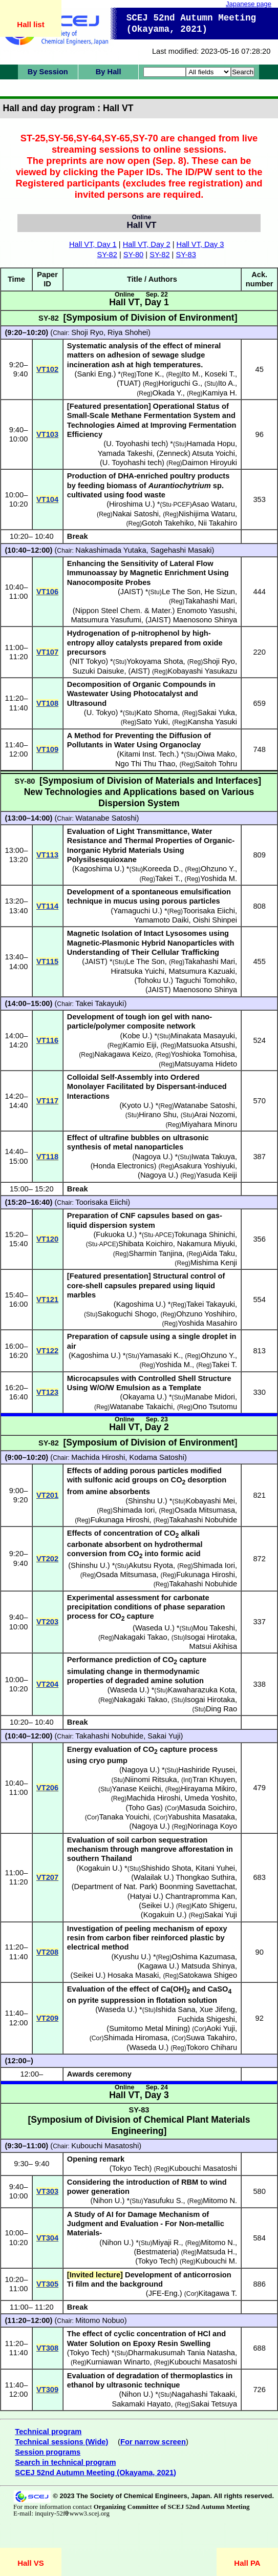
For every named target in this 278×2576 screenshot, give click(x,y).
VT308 (47, 2348)
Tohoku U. (153, 980)
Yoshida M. (218, 878)
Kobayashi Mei (210, 1501)
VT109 (47, 749)
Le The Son (181, 592)
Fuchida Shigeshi (206, 2019)
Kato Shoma (157, 712)
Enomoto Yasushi (206, 610)
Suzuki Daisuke (98, 671)
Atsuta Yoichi (213, 453)
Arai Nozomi (214, 1115)
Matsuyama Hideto (206, 1064)
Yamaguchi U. (136, 911)
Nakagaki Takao (140, 1637)
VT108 (47, 703)
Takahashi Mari (209, 601)
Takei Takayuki (99, 1003)
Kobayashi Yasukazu (203, 671)
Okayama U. (143, 1397)
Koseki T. (220, 374)
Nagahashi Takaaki (203, 2394)
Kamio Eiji (139, 1045)
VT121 (47, 1299)
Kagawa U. (158, 1966)
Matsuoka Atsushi (205, 1045)
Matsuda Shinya (208, 1966)
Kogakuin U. (99, 1868)
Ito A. (226, 383)
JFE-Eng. (164, 2293)
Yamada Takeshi (125, 453)
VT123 (47, 1392)
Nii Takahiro (217, 523)
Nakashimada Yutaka (110, 550)
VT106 (47, 592)
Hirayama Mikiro (208, 1789)
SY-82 (107, 254)
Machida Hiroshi (98, 1457)
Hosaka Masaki (133, 1975)
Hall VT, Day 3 (200, 244)
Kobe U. (135, 1036)
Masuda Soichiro (207, 1808)
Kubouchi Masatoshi (105, 2146)
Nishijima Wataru (207, 514)
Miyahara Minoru (209, 1124)
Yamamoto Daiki (161, 920)
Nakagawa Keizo (123, 1054)
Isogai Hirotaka (210, 1637)
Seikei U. (156, 1905)
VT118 (47, 1157)
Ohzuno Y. (218, 869)
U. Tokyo (101, 712)
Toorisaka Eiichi (209, 911)
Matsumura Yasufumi (106, 620)
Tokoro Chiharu (211, 2047)
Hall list (30, 24)
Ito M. (191, 374)
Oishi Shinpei (215, 920)
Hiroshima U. (131, 504)
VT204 (47, 1684)
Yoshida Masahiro (207, 1323)
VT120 (47, 1239)
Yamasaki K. (160, 1355)
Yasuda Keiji (216, 1175)
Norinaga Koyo (212, 1826)
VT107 (47, 652)
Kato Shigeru (213, 1905)
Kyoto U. (136, 1105)
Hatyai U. (145, 1896)
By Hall (108, 72)
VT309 (47, 2389)
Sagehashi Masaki (181, 550)
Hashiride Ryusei (206, 1770)
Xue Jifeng (217, 2009)
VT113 (47, 855)
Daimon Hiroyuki (210, 462)
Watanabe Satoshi (105, 818)
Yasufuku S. (163, 2200)
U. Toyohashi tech (135, 443)
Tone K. (149, 374)
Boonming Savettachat (197, 1886)
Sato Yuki (152, 722)
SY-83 (186, 254)
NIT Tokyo (88, 661)
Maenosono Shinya (205, 620)
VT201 (47, 1495)
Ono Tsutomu (215, 1406)
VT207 (47, 1877)
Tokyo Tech (156, 2261)
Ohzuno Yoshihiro (205, 1314)
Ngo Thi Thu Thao (145, 764)
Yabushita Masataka (201, 1817)
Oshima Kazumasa (203, 1957)
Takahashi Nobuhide (203, 1520)
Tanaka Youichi (124, 1817)
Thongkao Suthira (205, 1877)
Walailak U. (153, 1877)
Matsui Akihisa (213, 1646)
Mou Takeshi (214, 1628)
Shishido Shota (166, 1868)
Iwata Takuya (213, 1157)
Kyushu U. (131, 1957)
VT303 (47, 2191)
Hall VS (30, 2563)
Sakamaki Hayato (141, 2404)
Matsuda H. (216, 2252)
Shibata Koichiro (145, 1244)
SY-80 (133, 254)
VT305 (47, 2284)
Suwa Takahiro (210, 2038)
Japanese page (248, 4)
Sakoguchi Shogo (127, 1314)
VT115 (47, 961)
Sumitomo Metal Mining (148, 2028)
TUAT (128, 383)
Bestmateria (156, 2252)
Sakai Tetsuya (213, 2404)
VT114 (47, 906)
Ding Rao (221, 1709)
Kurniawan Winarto (118, 2362)
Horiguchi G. (179, 383)
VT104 (47, 499)
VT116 (47, 1040)
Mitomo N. (220, 2200)
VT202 (47, 1559)
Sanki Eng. (95, 374)
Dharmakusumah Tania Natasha (181, 2353)
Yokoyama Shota (154, 661)
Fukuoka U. (115, 1234)
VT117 (47, 1101)
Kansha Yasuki (212, 722)
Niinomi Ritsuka (151, 1779)
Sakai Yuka (216, 712)
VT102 (47, 369)
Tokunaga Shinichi (204, 1234)
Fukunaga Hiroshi (120, 1520)
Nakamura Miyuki (206, 1244)
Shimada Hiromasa (136, 2038)
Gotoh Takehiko (168, 523)
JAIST (130, 592)
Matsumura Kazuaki (202, 971)
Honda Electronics (123, 1166)
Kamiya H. (220, 393)
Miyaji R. (166, 2242)
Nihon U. (107, 2200)
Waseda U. (153, 1628)
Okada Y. (168, 393)
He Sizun (220, 592)
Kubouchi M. (216, 2261)
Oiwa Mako (216, 754)
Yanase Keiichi (136, 1789)
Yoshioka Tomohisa (203, 1054)
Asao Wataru (213, 504)
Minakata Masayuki (203, 1036)
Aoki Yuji (220, 2028)
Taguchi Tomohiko (205, 980)
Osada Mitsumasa (205, 1510)
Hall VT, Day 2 (146, 244)
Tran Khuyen (214, 1779)
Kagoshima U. (98, 869)
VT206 (47, 1788)
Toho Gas (144, 1808)
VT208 (47, 1952)
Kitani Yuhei (215, 1868)
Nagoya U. (152, 1157)
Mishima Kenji (213, 1263)
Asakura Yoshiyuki (204, 1166)
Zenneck (173, 453)
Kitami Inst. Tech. (147, 754)
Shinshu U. (146, 1501)
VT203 (47, 1622)
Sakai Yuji (163, 1736)
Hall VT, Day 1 (93, 244)
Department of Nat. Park (114, 1886)
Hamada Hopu (211, 443)
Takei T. (167, 878)
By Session (48, 72)
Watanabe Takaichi (141, 1406)
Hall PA (247, 2563)
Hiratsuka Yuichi (138, 971)
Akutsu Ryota (151, 1565)
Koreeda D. (162, 869)
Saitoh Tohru (216, 764)
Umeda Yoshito (209, 1798)
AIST (139, 671)
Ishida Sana (175, 2009)
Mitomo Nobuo (99, 2320)
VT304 (47, 2238)
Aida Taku (218, 1253)
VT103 (47, 434)
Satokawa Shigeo (208, 1975)
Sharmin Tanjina (155, 1253)
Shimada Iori (134, 1510)
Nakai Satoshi (136, 514)
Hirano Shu (157, 1115)
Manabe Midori (210, 1397)
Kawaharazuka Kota (201, 1690)
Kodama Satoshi (156, 1457)
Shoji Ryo (87, 332)
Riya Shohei (128, 332)
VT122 (47, 1351)
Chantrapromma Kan (200, 1896)
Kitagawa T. (218, 2293)
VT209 (47, 2018)
